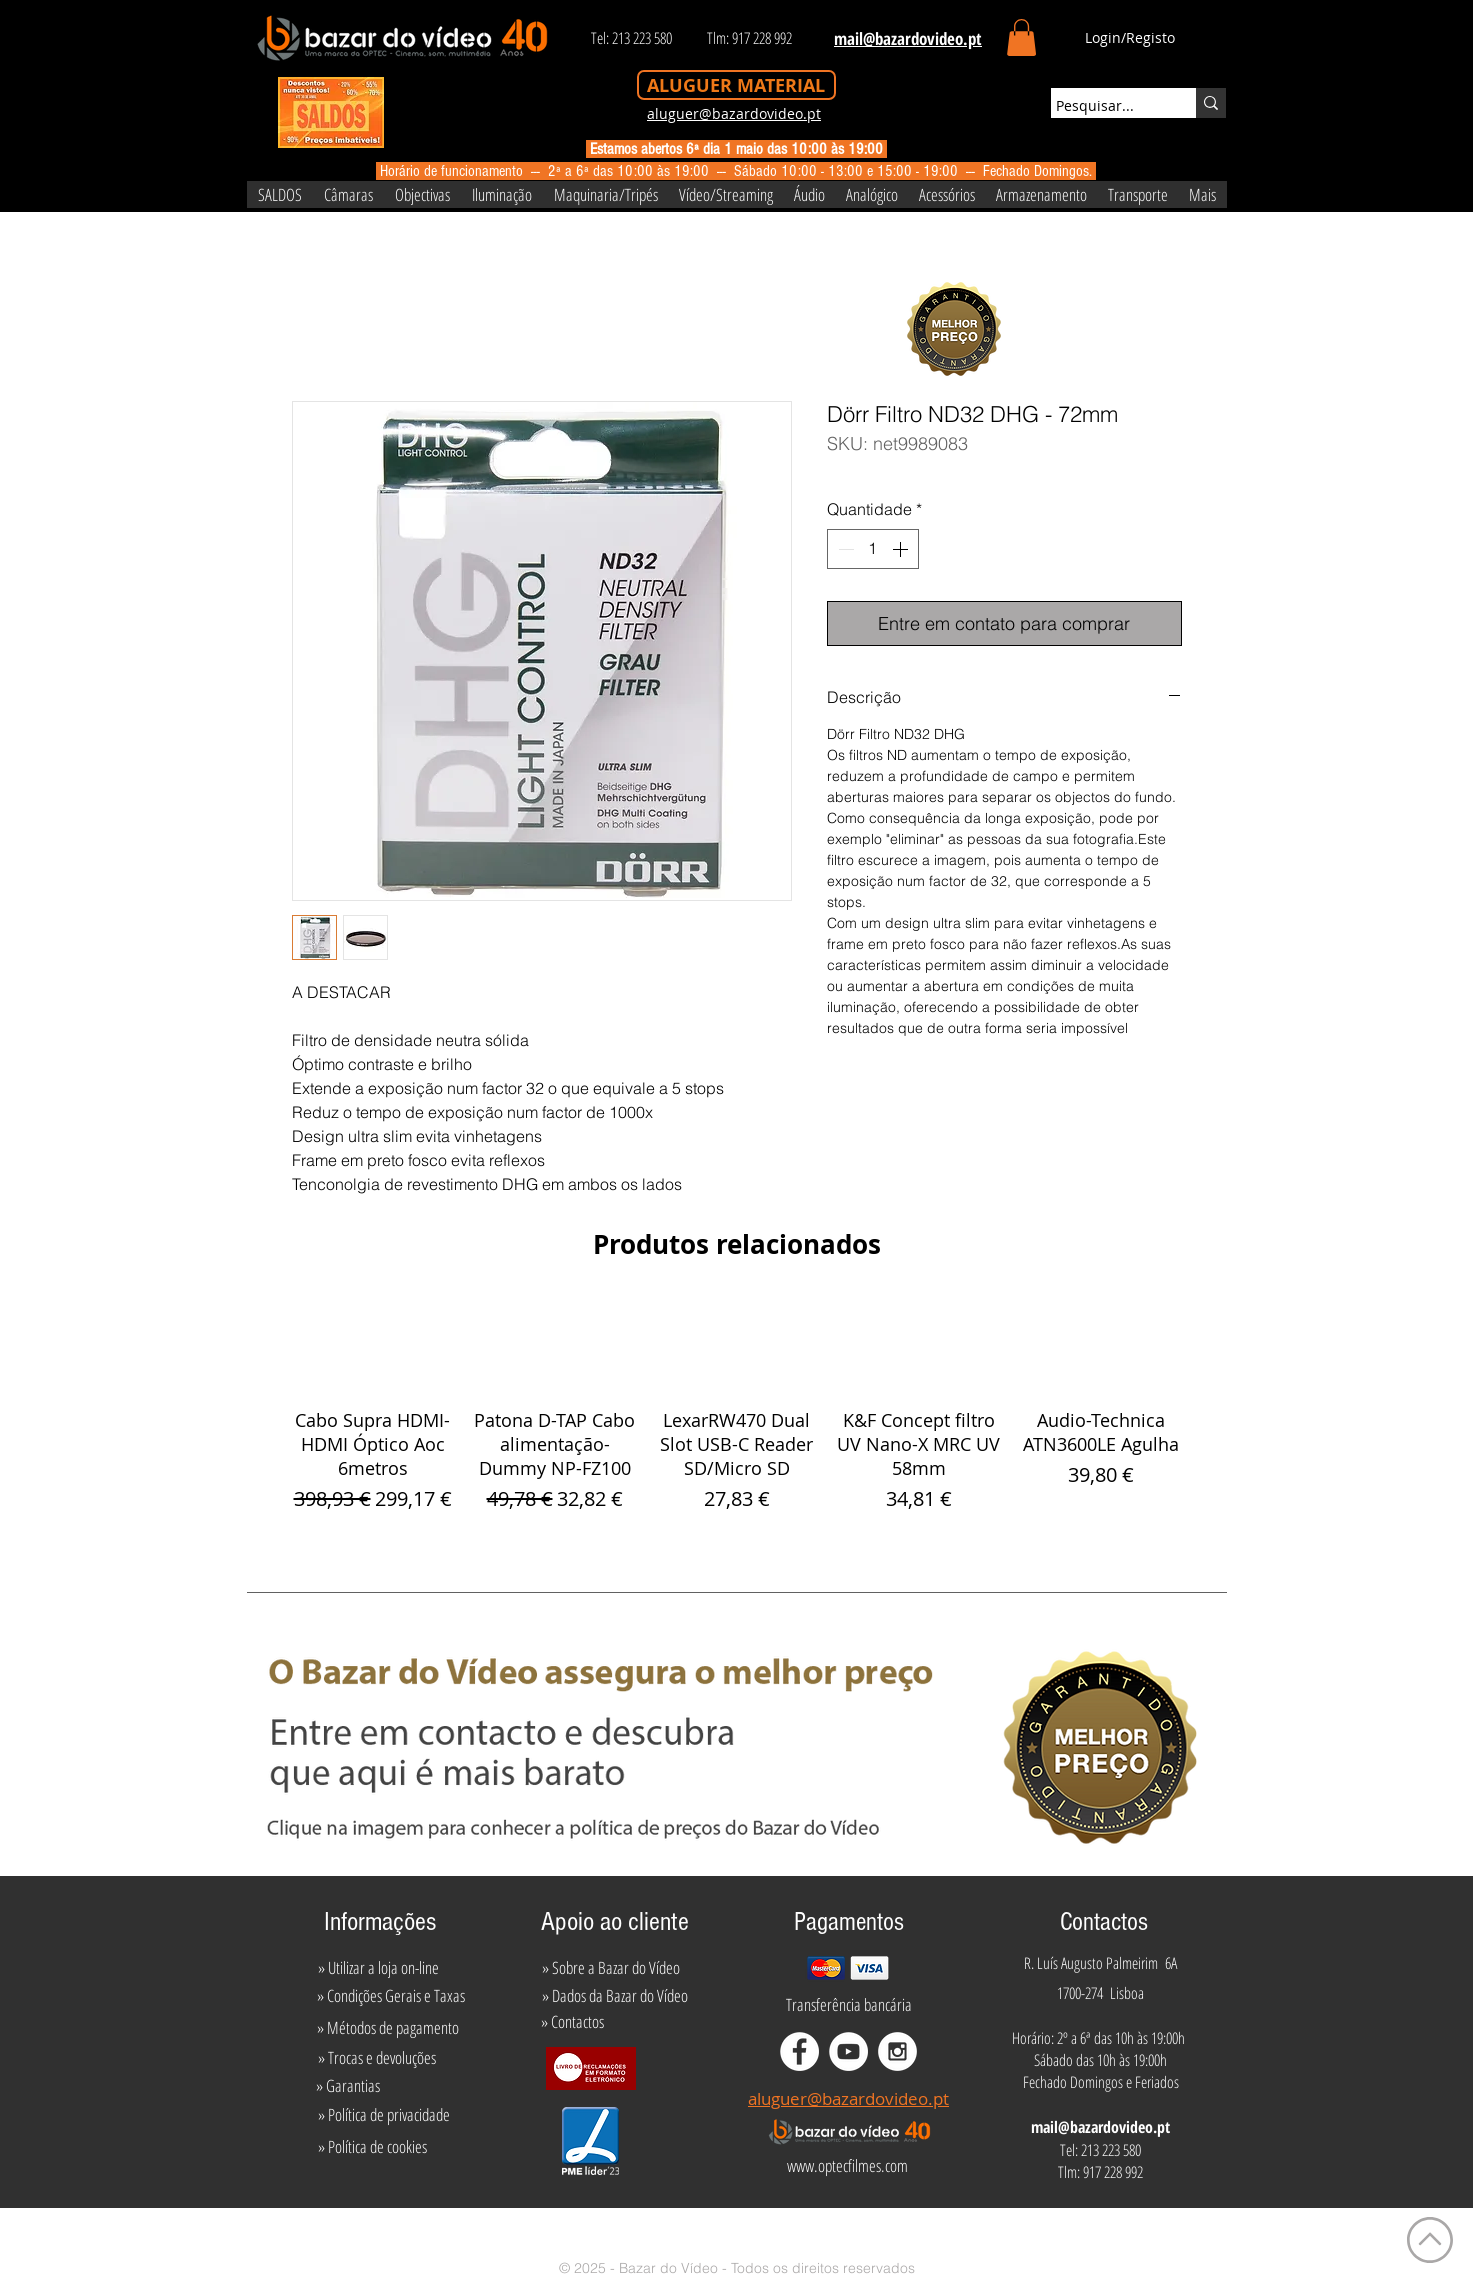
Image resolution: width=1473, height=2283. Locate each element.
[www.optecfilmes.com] (848, 2166)
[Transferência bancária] (849, 2004)
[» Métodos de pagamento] (388, 2027)
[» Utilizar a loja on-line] (379, 1967)
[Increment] (902, 549)
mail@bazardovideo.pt (1100, 2127)
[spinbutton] (873, 549)
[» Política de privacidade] (384, 2115)
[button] (1021, 37)
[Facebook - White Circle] (799, 2051)
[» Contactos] (572, 2021)
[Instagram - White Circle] (897, 2051)
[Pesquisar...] (1105, 106)
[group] (737, 1406)
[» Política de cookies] (372, 2147)
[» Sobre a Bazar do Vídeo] (611, 1967)
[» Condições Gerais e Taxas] (391, 1995)
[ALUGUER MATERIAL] (736, 85)
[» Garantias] (348, 2085)
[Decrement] (844, 549)
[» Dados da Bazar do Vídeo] (615, 1995)
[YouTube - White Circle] (848, 2051)
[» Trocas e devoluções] (377, 2057)
